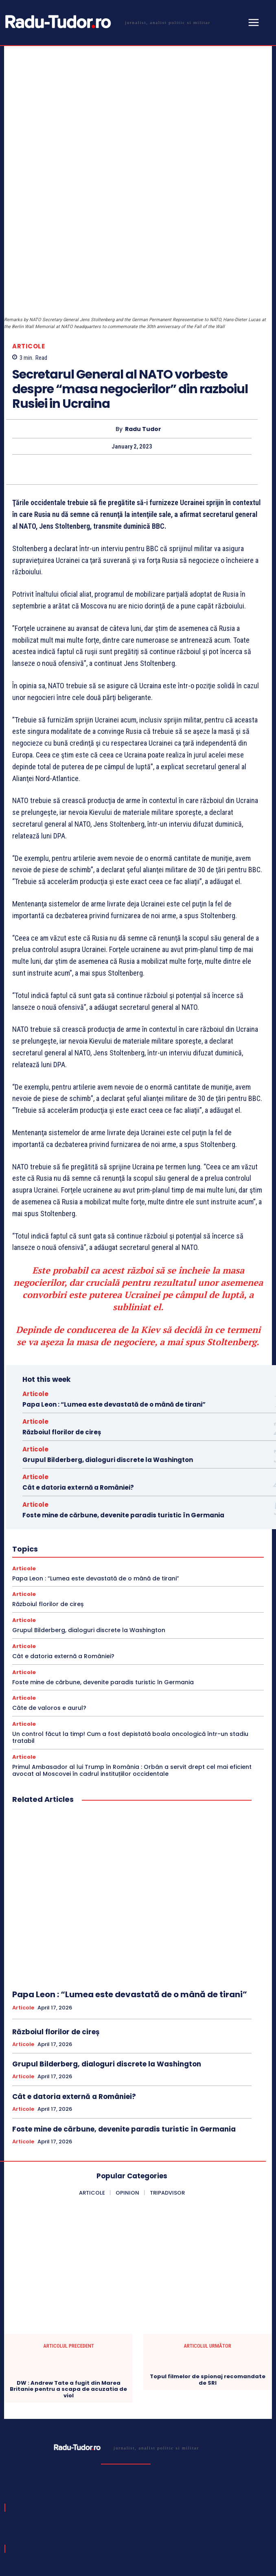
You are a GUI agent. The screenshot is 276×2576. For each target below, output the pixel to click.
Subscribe (242, 2505)
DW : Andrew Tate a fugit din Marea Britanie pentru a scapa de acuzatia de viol (68, 2273)
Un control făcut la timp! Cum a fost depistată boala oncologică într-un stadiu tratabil (130, 1621)
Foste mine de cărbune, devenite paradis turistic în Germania (123, 1399)
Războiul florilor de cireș (61, 1316)
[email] (112, 2506)
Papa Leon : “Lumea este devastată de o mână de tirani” (114, 1288)
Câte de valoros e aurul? (49, 1592)
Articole (28, 230)
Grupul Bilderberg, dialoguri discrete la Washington (107, 1343)
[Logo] (106, 22)
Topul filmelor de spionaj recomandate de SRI (207, 2264)
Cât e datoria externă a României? (78, 1371)
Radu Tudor (143, 313)
